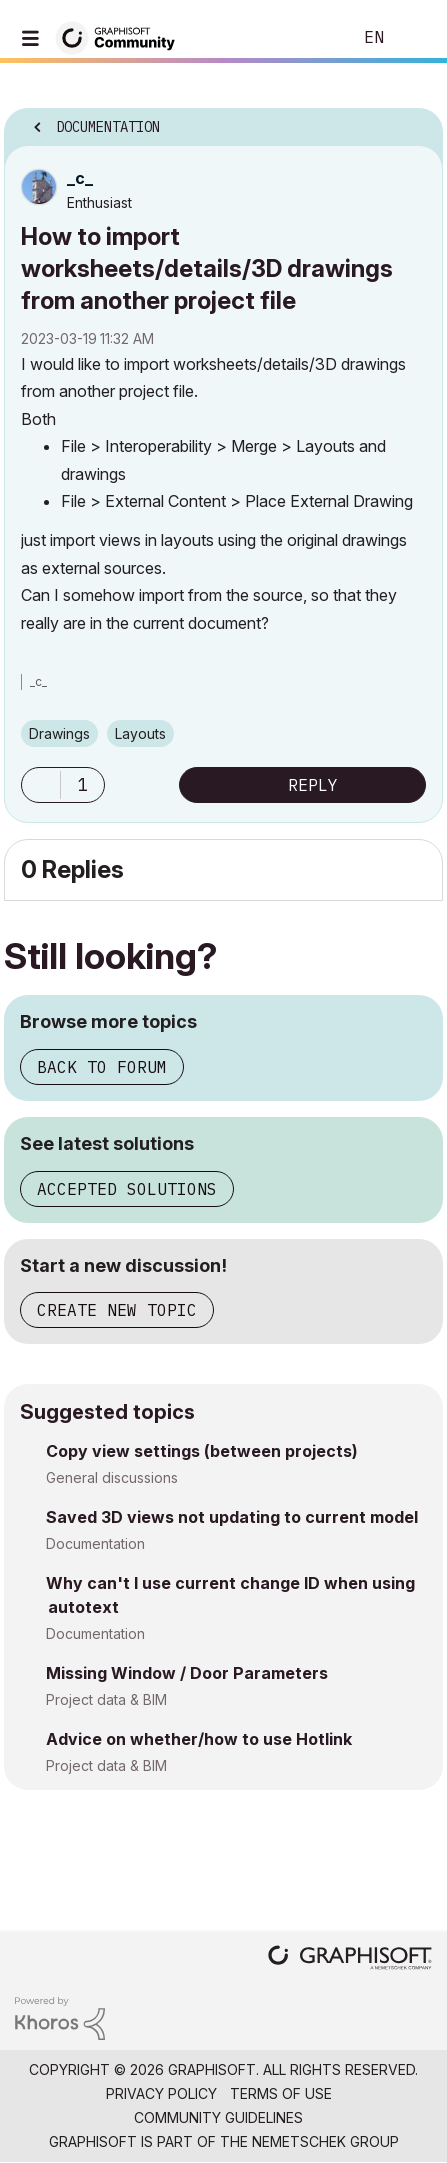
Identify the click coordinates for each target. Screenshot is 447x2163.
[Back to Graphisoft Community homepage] (122, 36)
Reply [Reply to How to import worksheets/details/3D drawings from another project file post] (313, 785)
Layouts (140, 733)
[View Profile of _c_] (80, 178)
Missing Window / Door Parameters (187, 1673)
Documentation (95, 1543)
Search (306, 38)
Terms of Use (281, 2093)
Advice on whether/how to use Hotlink (199, 1739)
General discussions (112, 1477)
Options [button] (415, 121)
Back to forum (102, 1067)
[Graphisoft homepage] (350, 1959)
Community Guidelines (218, 2117)
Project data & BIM (106, 1699)
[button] (41, 785)
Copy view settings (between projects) (202, 1451)
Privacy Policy (161, 2093)
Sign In (415, 38)
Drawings (59, 733)
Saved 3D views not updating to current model (232, 1517)
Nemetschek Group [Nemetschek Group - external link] (325, 2141)
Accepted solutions (127, 1189)
